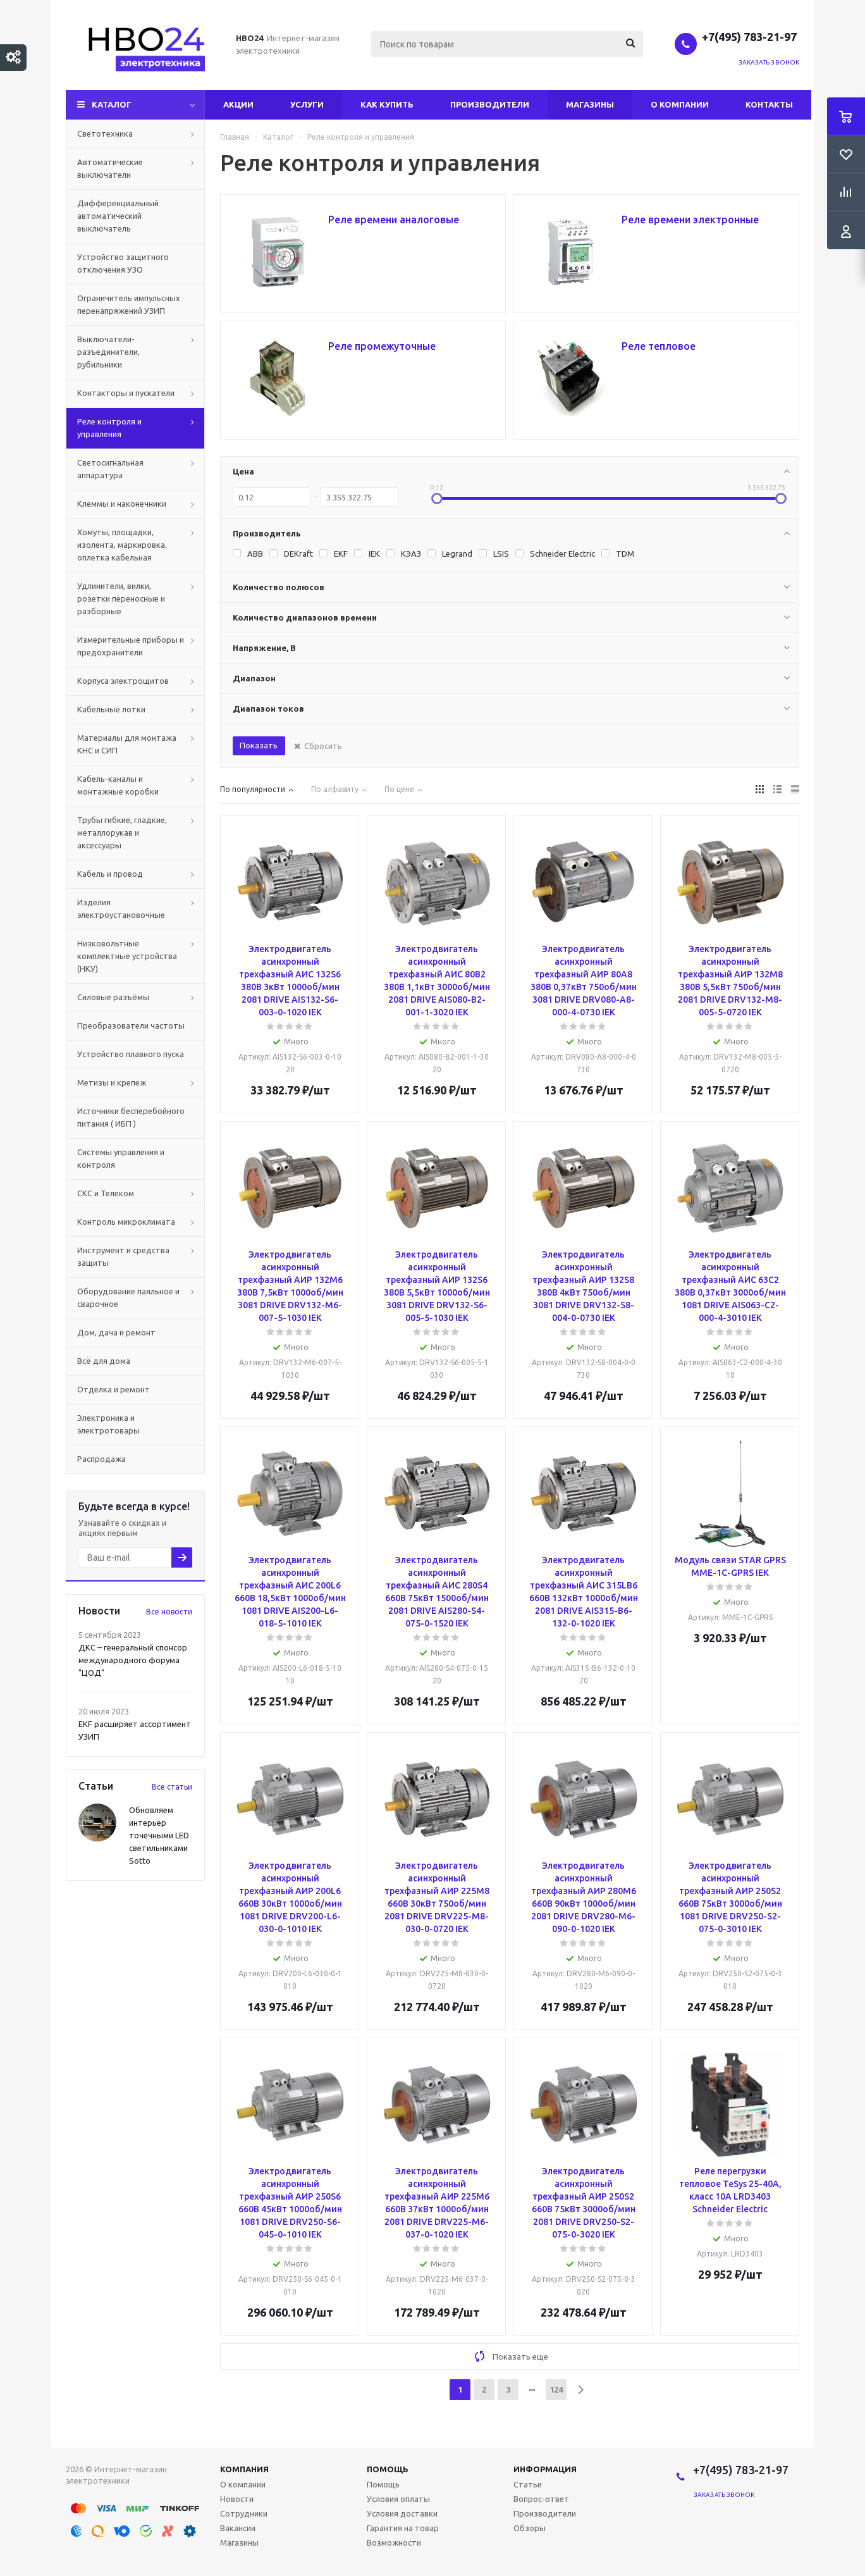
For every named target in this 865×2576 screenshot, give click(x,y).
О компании (680, 104)
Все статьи (172, 1787)
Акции (238, 104)
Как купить (387, 104)
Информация (545, 2469)
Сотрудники (243, 2513)
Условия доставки (402, 2513)
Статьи (527, 2484)
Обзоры (529, 2527)
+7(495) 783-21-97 (750, 36)
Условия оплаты (398, 2498)
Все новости (169, 1611)
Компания (244, 2469)
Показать (259, 745)
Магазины (590, 104)
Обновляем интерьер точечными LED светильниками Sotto (159, 1835)
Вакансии (237, 2527)
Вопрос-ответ (541, 2498)
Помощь (387, 2469)
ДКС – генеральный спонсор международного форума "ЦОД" (132, 1660)
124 (556, 2389)
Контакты (769, 104)
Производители (489, 104)
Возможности (394, 2542)
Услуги (307, 104)
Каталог (112, 104)
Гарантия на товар (403, 2527)
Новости (237, 2498)
